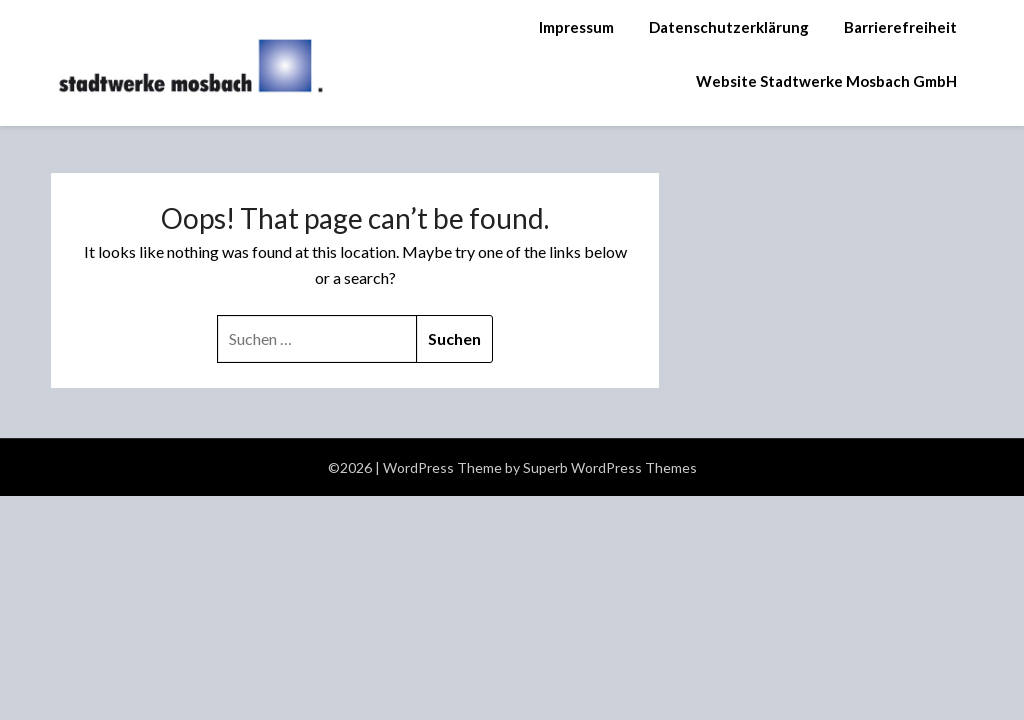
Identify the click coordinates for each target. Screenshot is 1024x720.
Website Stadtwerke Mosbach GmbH (826, 81)
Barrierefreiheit (900, 27)
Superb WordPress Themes (610, 467)
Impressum (576, 27)
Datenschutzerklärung (729, 27)
